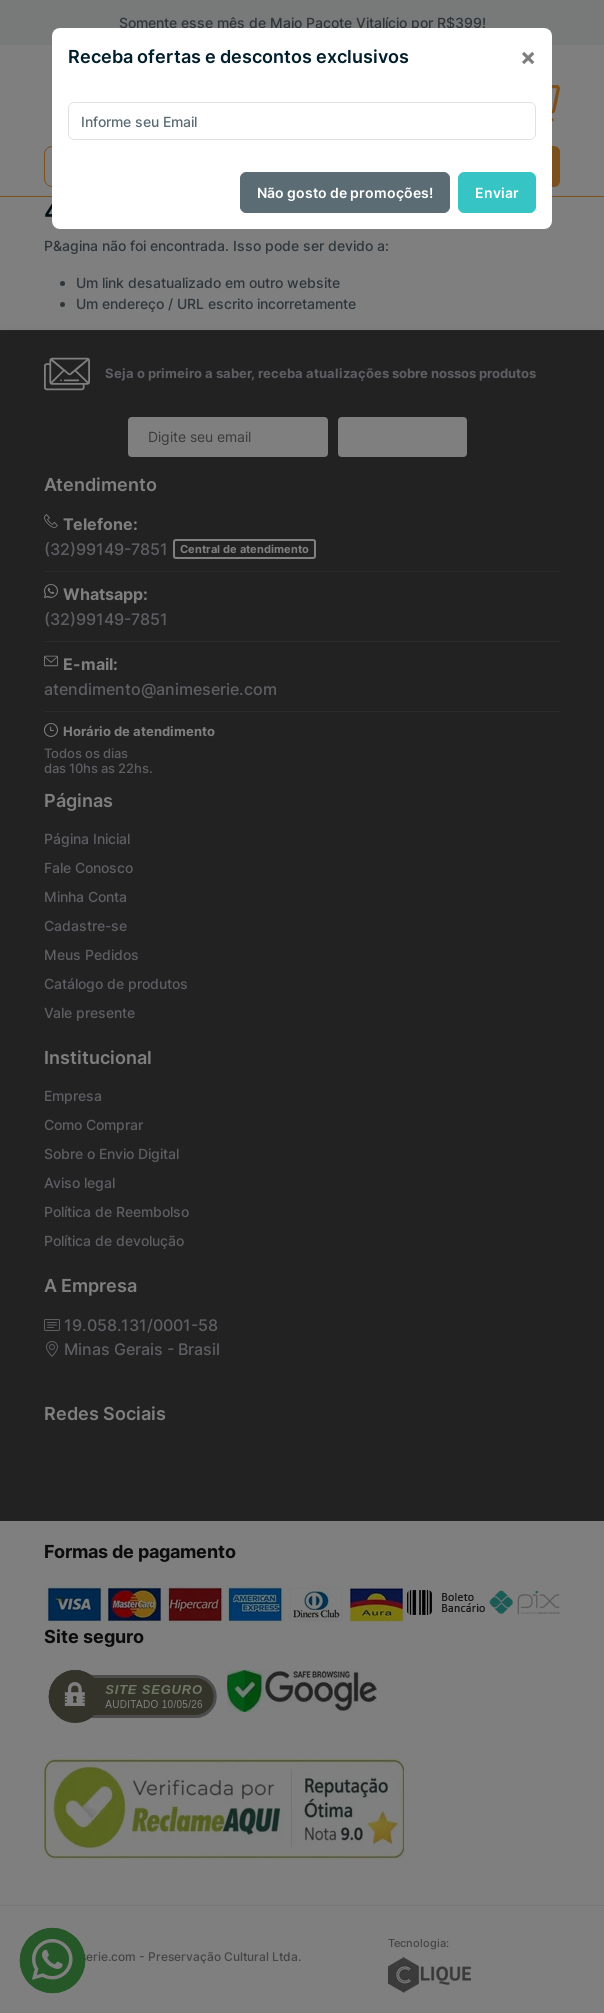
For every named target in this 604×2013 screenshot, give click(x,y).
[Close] (528, 57)
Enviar (497, 192)
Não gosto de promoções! (345, 192)
